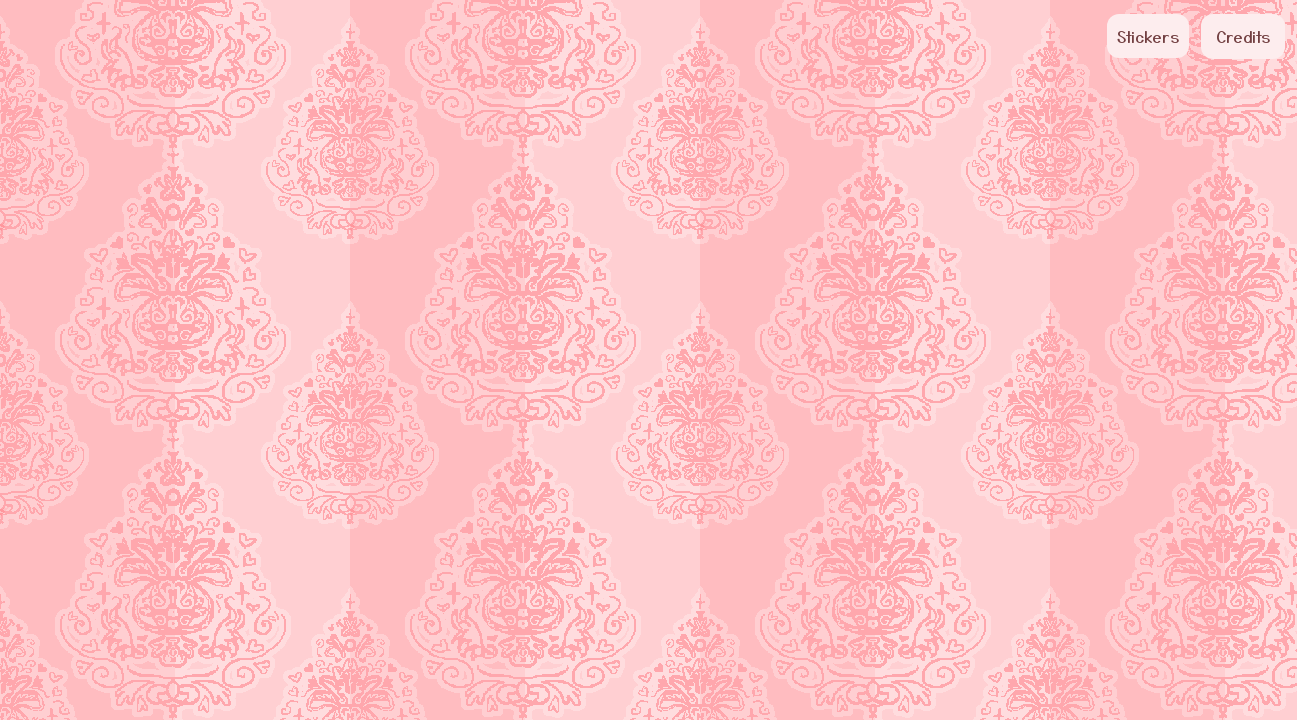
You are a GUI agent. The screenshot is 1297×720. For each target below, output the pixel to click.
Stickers (1148, 36)
